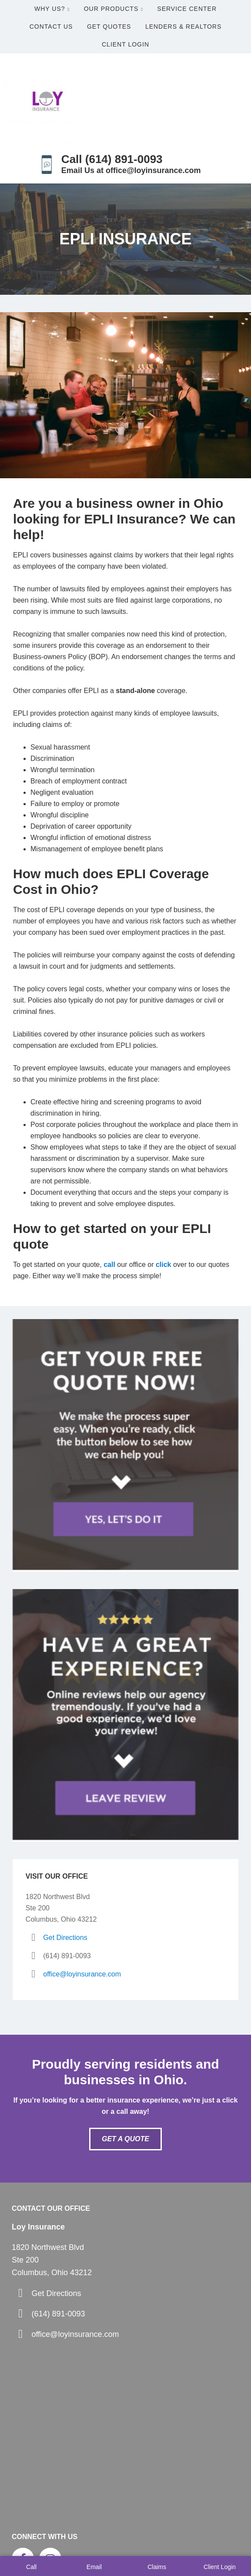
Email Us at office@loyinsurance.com (131, 170)
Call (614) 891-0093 (112, 159)
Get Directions (65, 1937)
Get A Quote (125, 2139)
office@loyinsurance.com (82, 1974)
